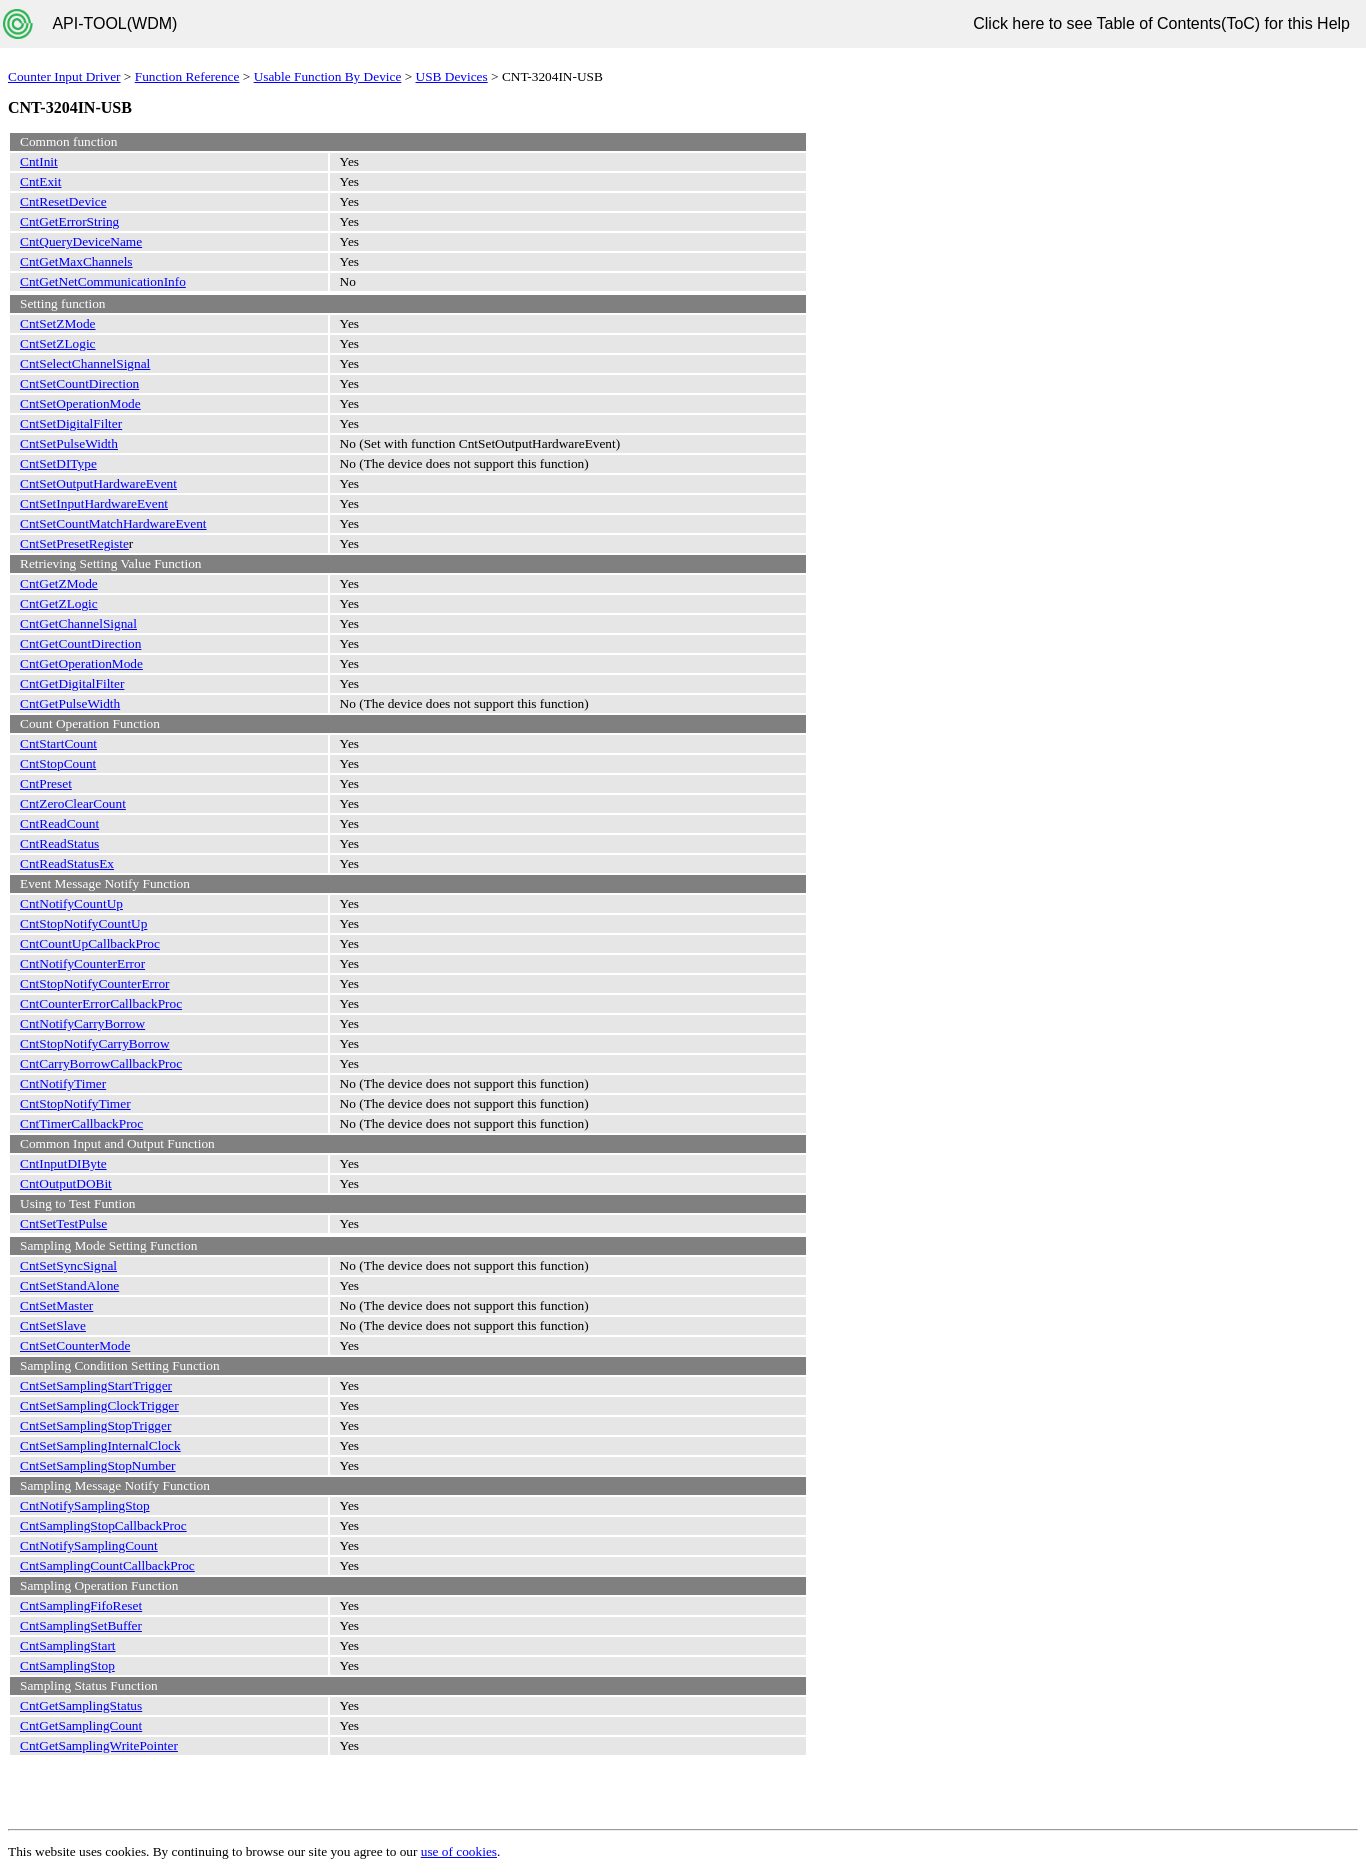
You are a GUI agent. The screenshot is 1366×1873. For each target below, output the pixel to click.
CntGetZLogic (59, 603)
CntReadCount (59, 823)
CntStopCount (58, 763)
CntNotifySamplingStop (85, 1505)
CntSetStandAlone (69, 1285)
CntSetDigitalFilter (71, 423)
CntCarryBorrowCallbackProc (101, 1063)
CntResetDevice (63, 201)
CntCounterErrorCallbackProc (101, 1003)
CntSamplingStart (68, 1645)
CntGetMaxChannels (76, 261)
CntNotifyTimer (63, 1083)
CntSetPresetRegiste (74, 543)
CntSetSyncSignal (68, 1265)
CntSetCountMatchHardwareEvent (113, 523)
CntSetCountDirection (79, 383)
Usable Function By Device (328, 76)
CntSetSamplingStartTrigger (96, 1385)
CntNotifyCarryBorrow (82, 1023)
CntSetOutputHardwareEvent (98, 483)
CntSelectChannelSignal (85, 363)
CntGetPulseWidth (70, 703)
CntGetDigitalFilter (72, 683)
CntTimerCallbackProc (81, 1123)
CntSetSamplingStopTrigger (95, 1425)
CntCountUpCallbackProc (90, 943)
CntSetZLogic (58, 343)
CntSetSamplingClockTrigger (99, 1405)
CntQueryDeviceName (81, 241)
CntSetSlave (53, 1325)
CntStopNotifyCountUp (83, 923)
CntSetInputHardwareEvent (94, 503)
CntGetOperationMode (81, 663)
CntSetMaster (56, 1305)
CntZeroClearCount (73, 803)
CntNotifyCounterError (82, 963)
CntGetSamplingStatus (81, 1705)
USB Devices (452, 76)
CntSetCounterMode (75, 1345)
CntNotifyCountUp (71, 903)
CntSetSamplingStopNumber (98, 1465)
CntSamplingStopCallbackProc (103, 1525)
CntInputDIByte (63, 1163)
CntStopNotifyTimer (75, 1103)
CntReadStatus (59, 843)
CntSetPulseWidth (69, 443)
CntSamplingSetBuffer (81, 1625)
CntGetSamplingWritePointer (99, 1745)
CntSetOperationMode (80, 403)
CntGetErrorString (69, 221)
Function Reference (187, 76)
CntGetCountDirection (80, 643)
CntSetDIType (58, 463)
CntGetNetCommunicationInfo (103, 281)
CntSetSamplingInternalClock (100, 1445)
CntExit (40, 181)
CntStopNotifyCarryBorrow (95, 1043)
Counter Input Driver (64, 76)
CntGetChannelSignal (78, 623)
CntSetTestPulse (63, 1223)
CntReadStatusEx (67, 863)
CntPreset (46, 783)
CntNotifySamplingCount (89, 1545)
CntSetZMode (58, 323)
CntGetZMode (59, 583)
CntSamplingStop (67, 1665)
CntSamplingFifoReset (81, 1605)
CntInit (39, 161)
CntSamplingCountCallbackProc (107, 1565)
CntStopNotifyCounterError (95, 983)
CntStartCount (58, 743)
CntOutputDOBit (66, 1183)
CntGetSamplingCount (81, 1725)
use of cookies (459, 1851)
